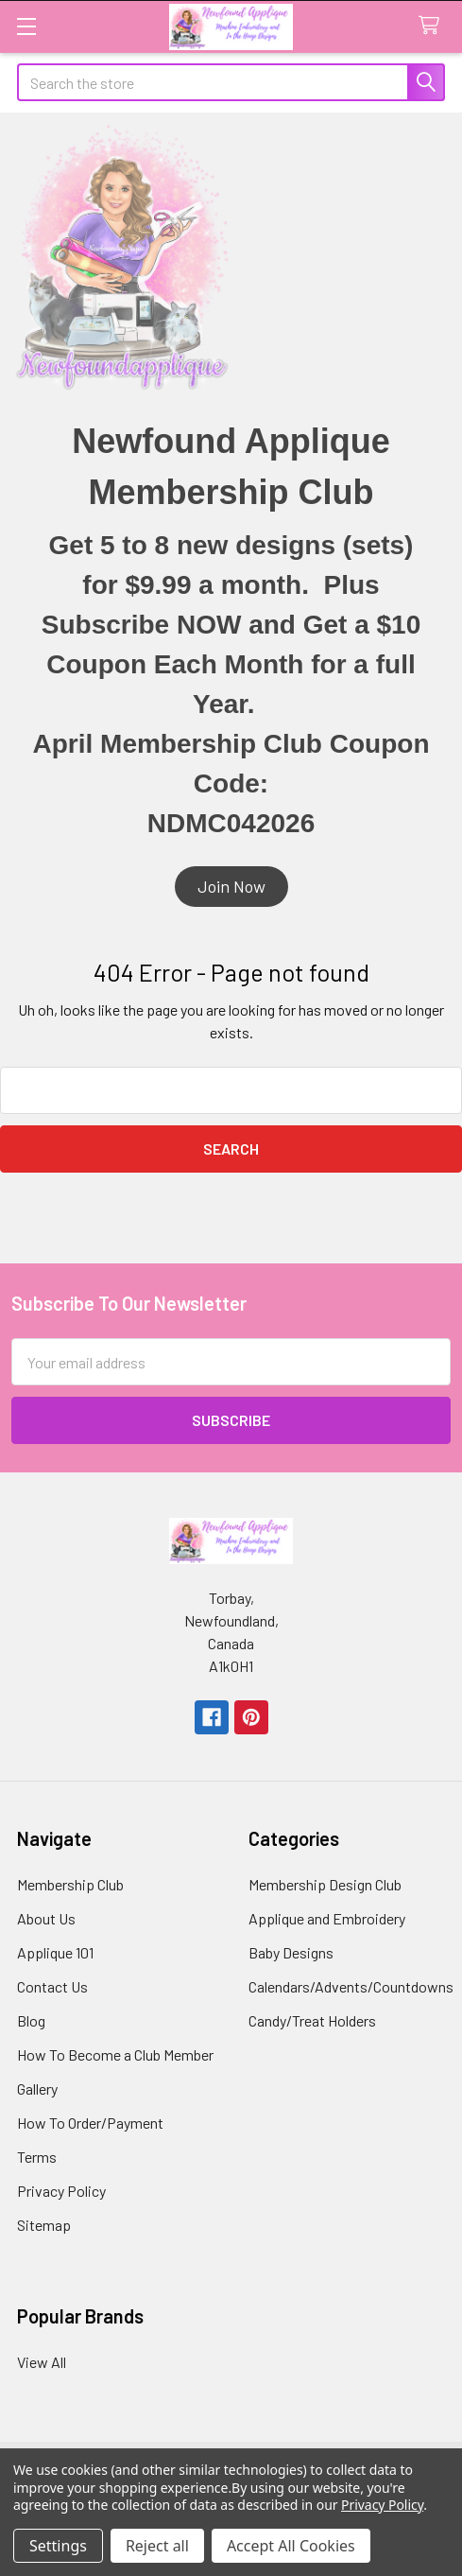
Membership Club (70, 1884)
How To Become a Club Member (115, 2054)
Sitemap (44, 2225)
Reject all (157, 2545)
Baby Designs (291, 1952)
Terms (37, 2157)
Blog (31, 2020)
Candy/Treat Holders (312, 2020)
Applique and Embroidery (326, 1918)
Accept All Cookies (291, 2545)
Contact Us (52, 1986)
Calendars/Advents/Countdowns (350, 1986)
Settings (58, 2545)
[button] (231, 886)
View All (41, 2362)
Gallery (37, 2088)
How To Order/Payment (90, 2123)
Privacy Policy (61, 2191)
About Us (46, 1918)
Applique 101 (55, 1952)
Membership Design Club (325, 1884)
